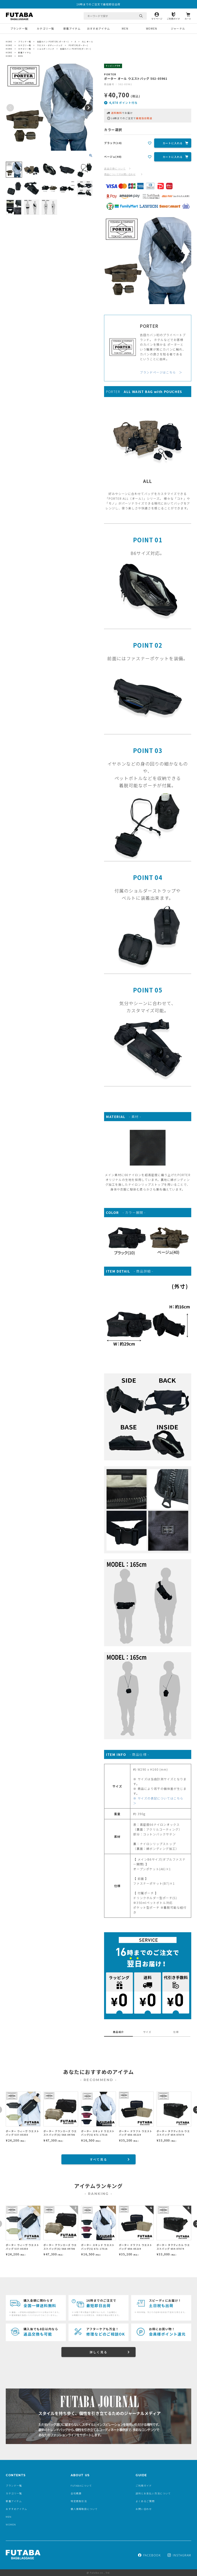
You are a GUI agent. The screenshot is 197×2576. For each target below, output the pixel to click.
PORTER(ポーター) (78, 45)
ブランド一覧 (19, 28)
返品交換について (115, 168)
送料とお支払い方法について (153, 2493)
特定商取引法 (79, 2501)
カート (188, 18)
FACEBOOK (149, 2555)
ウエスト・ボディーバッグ (50, 45)
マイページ (156, 18)
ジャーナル (178, 28)
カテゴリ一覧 (45, 28)
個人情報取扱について (84, 2509)
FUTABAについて (81, 2485)
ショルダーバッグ (45, 48)
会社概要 (76, 2493)
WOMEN (151, 28)
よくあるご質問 (145, 2501)
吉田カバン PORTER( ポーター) (53, 41)
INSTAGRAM (179, 2555)
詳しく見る (98, 2352)
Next (88, 107)
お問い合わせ (144, 2509)
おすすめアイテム (98, 28)
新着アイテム (72, 28)
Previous (10, 107)
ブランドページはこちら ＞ (161, 372)
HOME (9, 41)
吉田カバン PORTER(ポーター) (75, 48)
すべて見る (98, 2159)
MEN (125, 28)
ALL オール (87, 41)
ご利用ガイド (173, 18)
